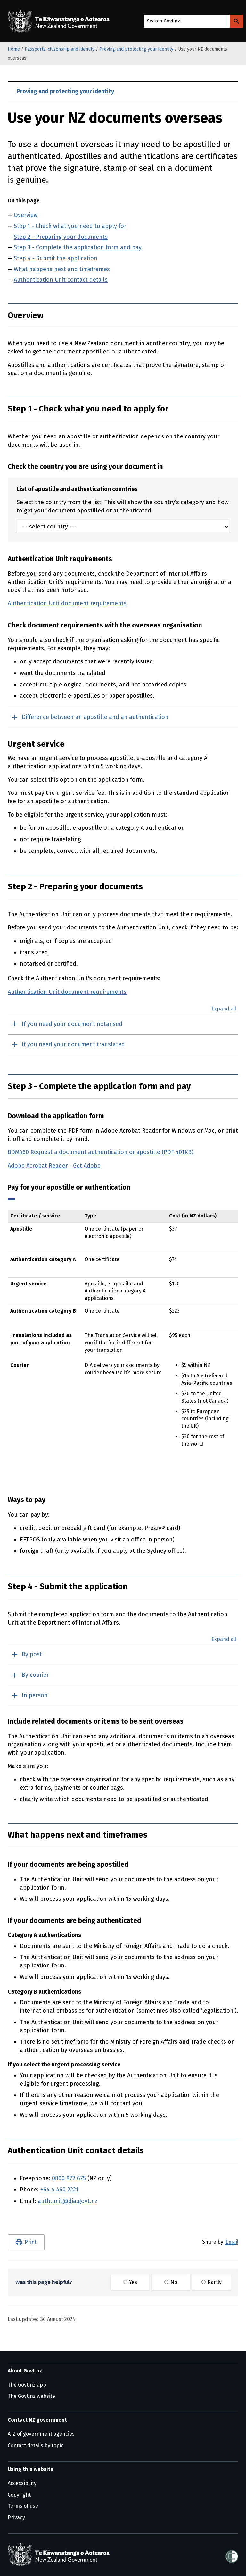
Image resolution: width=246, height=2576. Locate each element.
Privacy (16, 2517)
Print (31, 2242)
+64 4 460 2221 (59, 2189)
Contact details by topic (35, 2445)
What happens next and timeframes (62, 269)
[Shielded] (232, 2554)
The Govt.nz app (27, 2385)
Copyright (19, 2495)
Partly (211, 2282)
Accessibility (22, 2483)
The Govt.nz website (31, 2396)
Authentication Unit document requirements (67, 603)
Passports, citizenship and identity (59, 49)
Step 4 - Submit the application (55, 258)
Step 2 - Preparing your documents (61, 236)
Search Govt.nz (163, 21)
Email (232, 2242)
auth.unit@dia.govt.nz (67, 2201)
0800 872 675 (69, 2178)
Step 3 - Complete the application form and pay (78, 247)
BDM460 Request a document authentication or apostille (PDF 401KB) (100, 1152)
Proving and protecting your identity (136, 49)
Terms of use (23, 2506)
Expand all (223, 1009)
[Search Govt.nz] (236, 21)
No (170, 2282)
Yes (130, 2282)
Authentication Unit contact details (61, 279)
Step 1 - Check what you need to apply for (70, 225)
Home (14, 49)
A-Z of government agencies (41, 2434)
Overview (26, 215)
